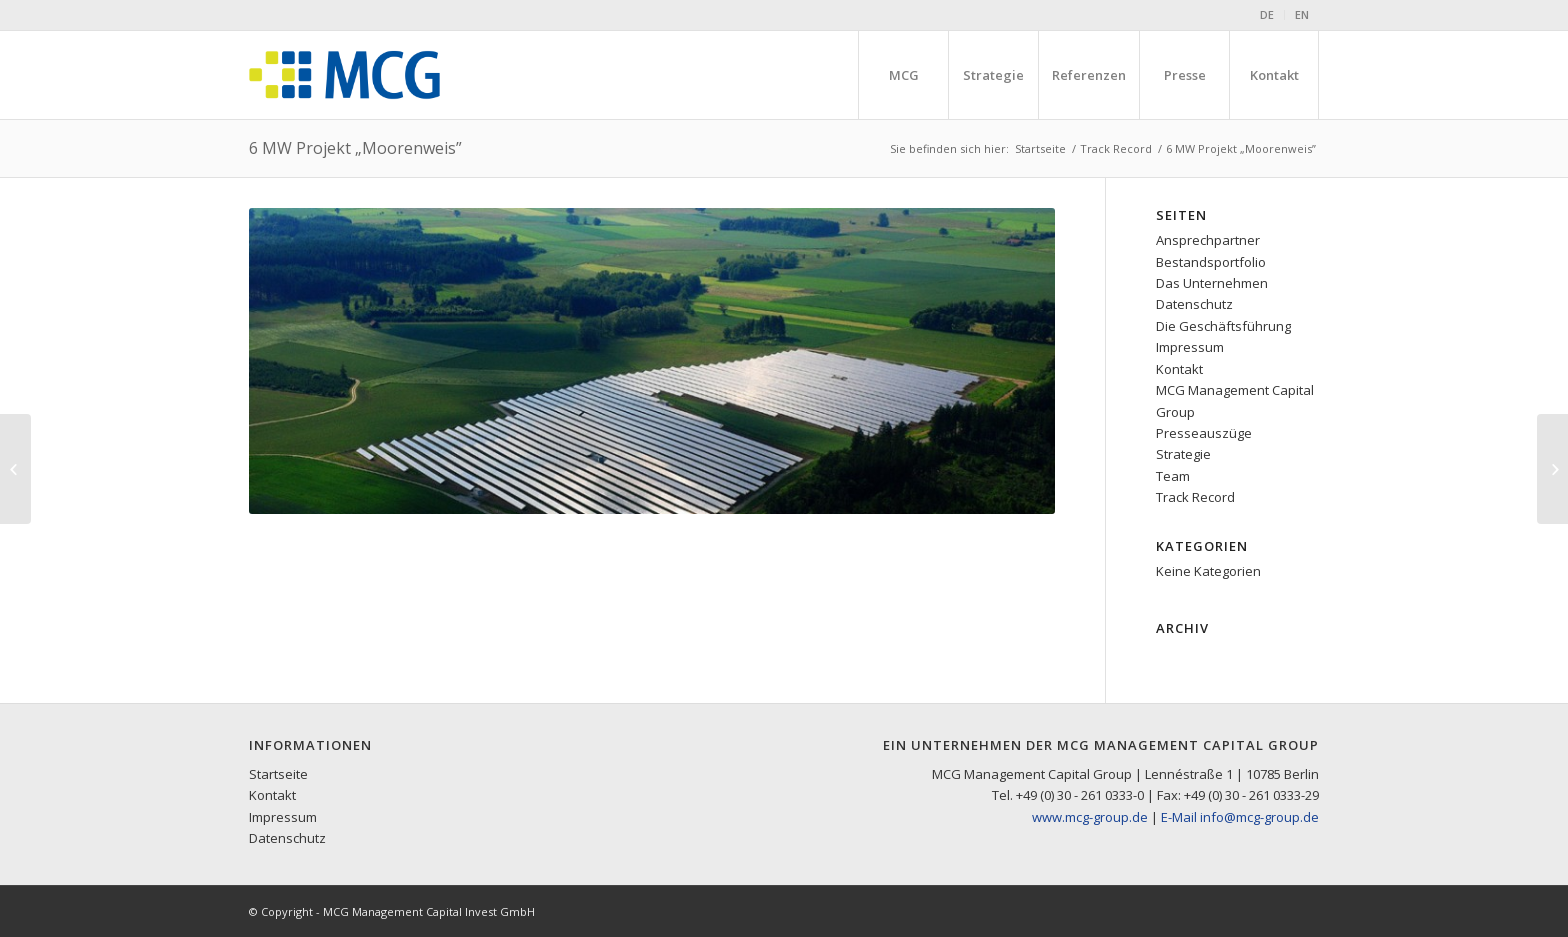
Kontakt (1179, 369)
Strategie (1183, 454)
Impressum (1190, 347)
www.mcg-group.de (1090, 817)
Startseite (1040, 148)
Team (1173, 476)
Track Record (1116, 148)
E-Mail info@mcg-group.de (1240, 817)
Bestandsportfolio (1211, 262)
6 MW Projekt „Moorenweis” (355, 148)
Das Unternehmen (1212, 283)
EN (1302, 14)
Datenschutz (1194, 304)
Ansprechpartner (1208, 240)
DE (1267, 14)
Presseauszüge (1204, 433)
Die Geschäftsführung (1223, 326)
